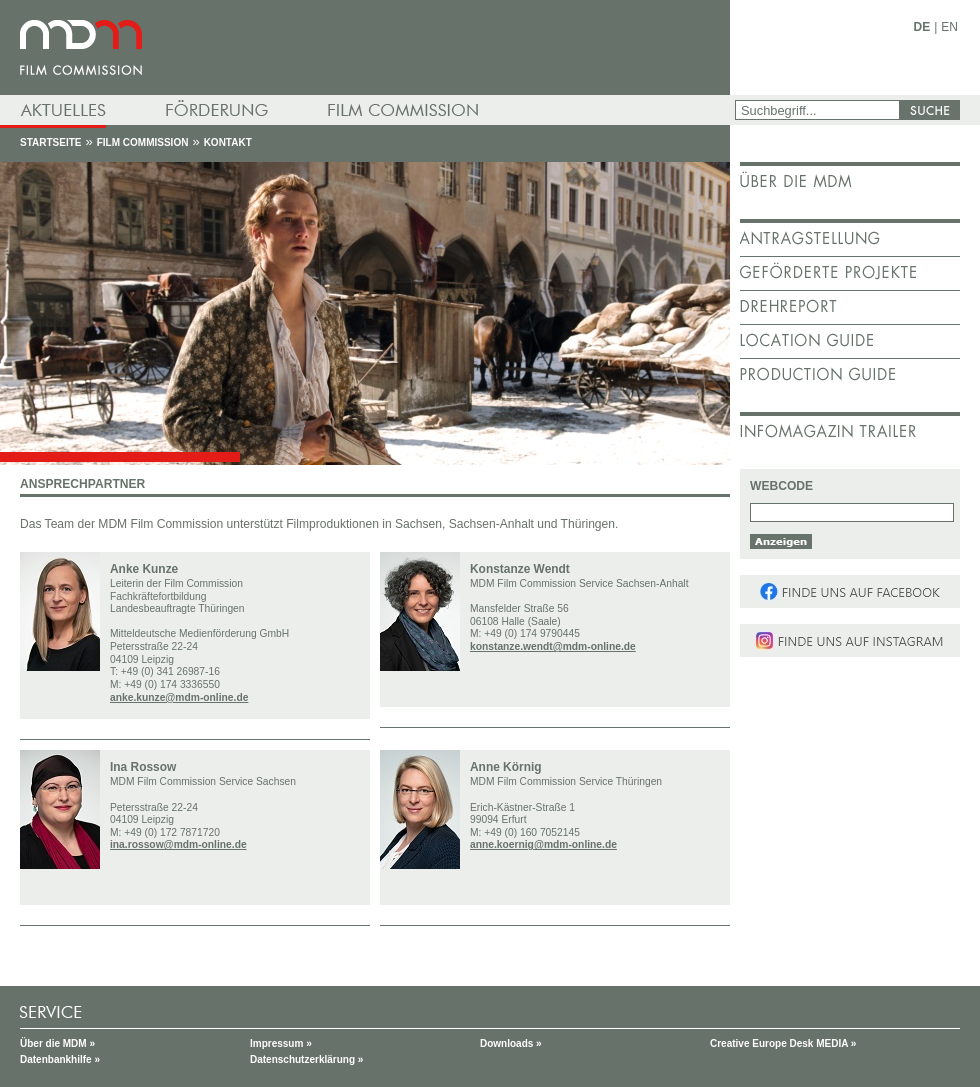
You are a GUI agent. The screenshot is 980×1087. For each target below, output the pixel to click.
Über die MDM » (57, 1043)
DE (922, 27)
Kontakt (228, 142)
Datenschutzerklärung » (306, 1059)
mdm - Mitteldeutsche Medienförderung (365, 47)
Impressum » (281, 1043)
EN (949, 27)
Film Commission (143, 142)
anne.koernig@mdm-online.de (543, 844)
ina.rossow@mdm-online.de (178, 844)
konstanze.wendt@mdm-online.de (553, 646)
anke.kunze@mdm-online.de (179, 697)
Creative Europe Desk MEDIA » (783, 1043)
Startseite (50, 142)
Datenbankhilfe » (60, 1059)
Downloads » (511, 1043)
